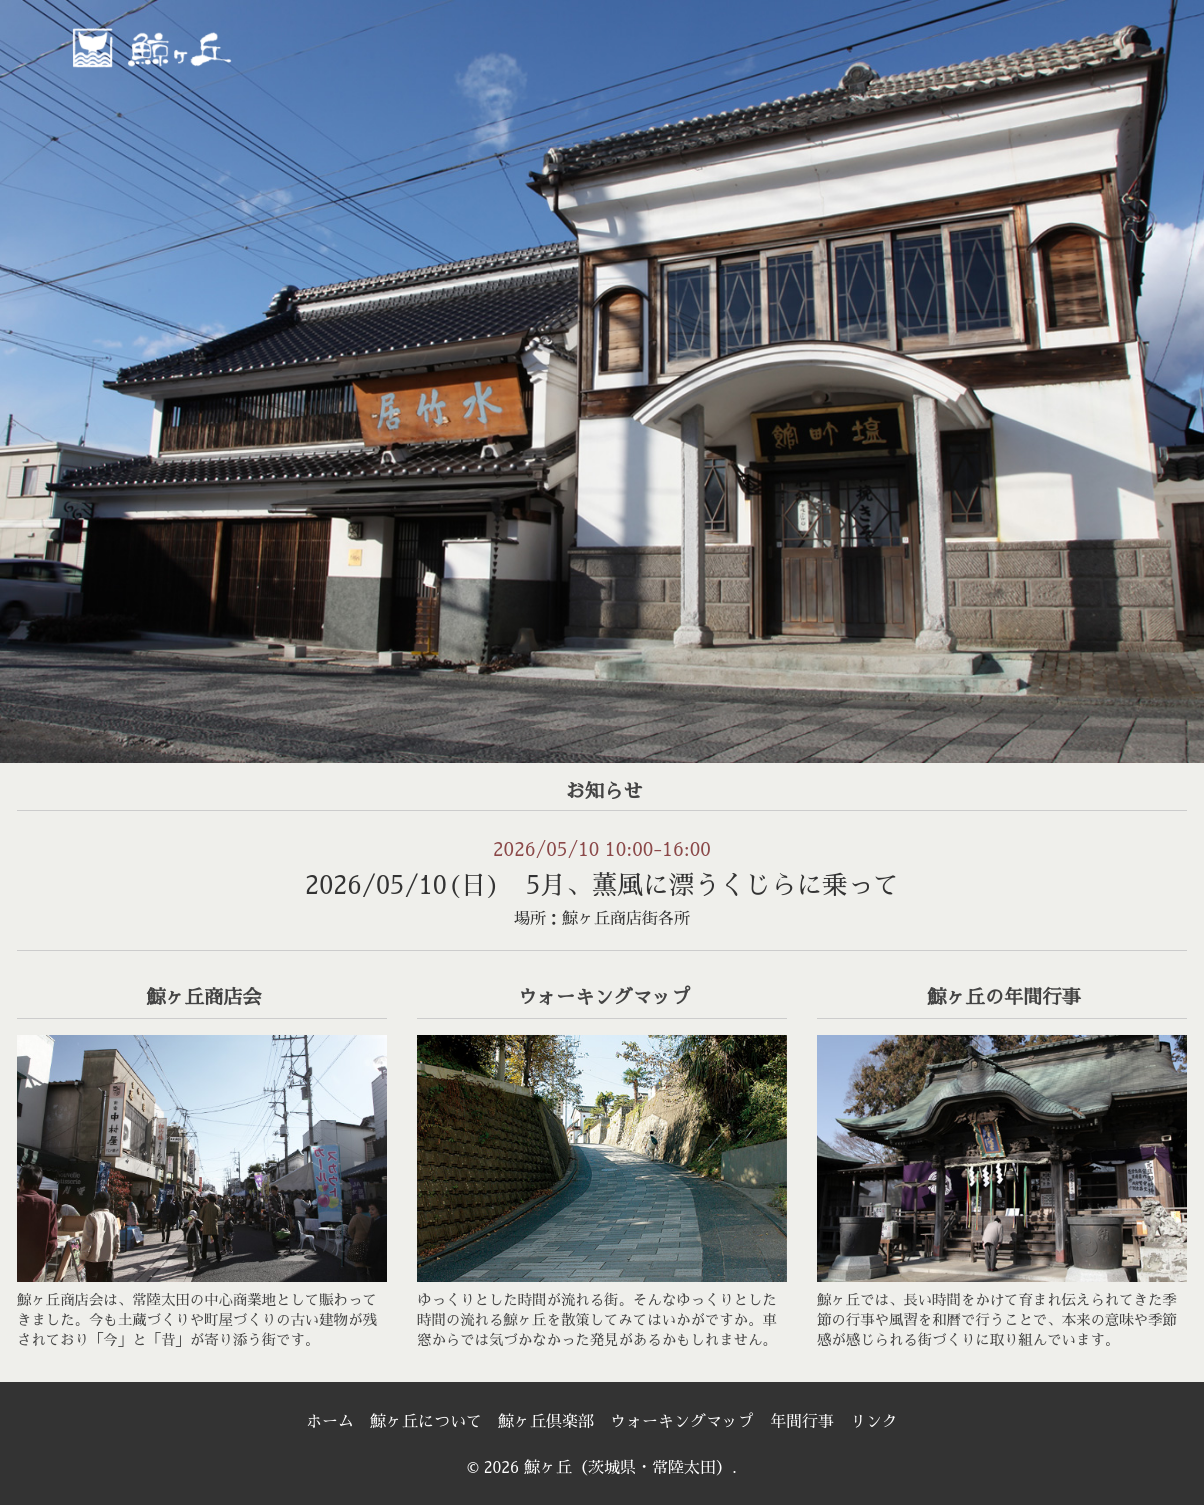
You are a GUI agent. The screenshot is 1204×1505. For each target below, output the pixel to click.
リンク (874, 1422)
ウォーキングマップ (682, 1422)
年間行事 (802, 1422)
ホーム (330, 1422)
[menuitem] (572, 53)
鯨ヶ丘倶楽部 (546, 1422)
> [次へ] (1169, 376)
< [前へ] (35, 376)
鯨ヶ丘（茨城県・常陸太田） (195, 46)
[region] (602, 381)
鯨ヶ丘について (426, 1422)
